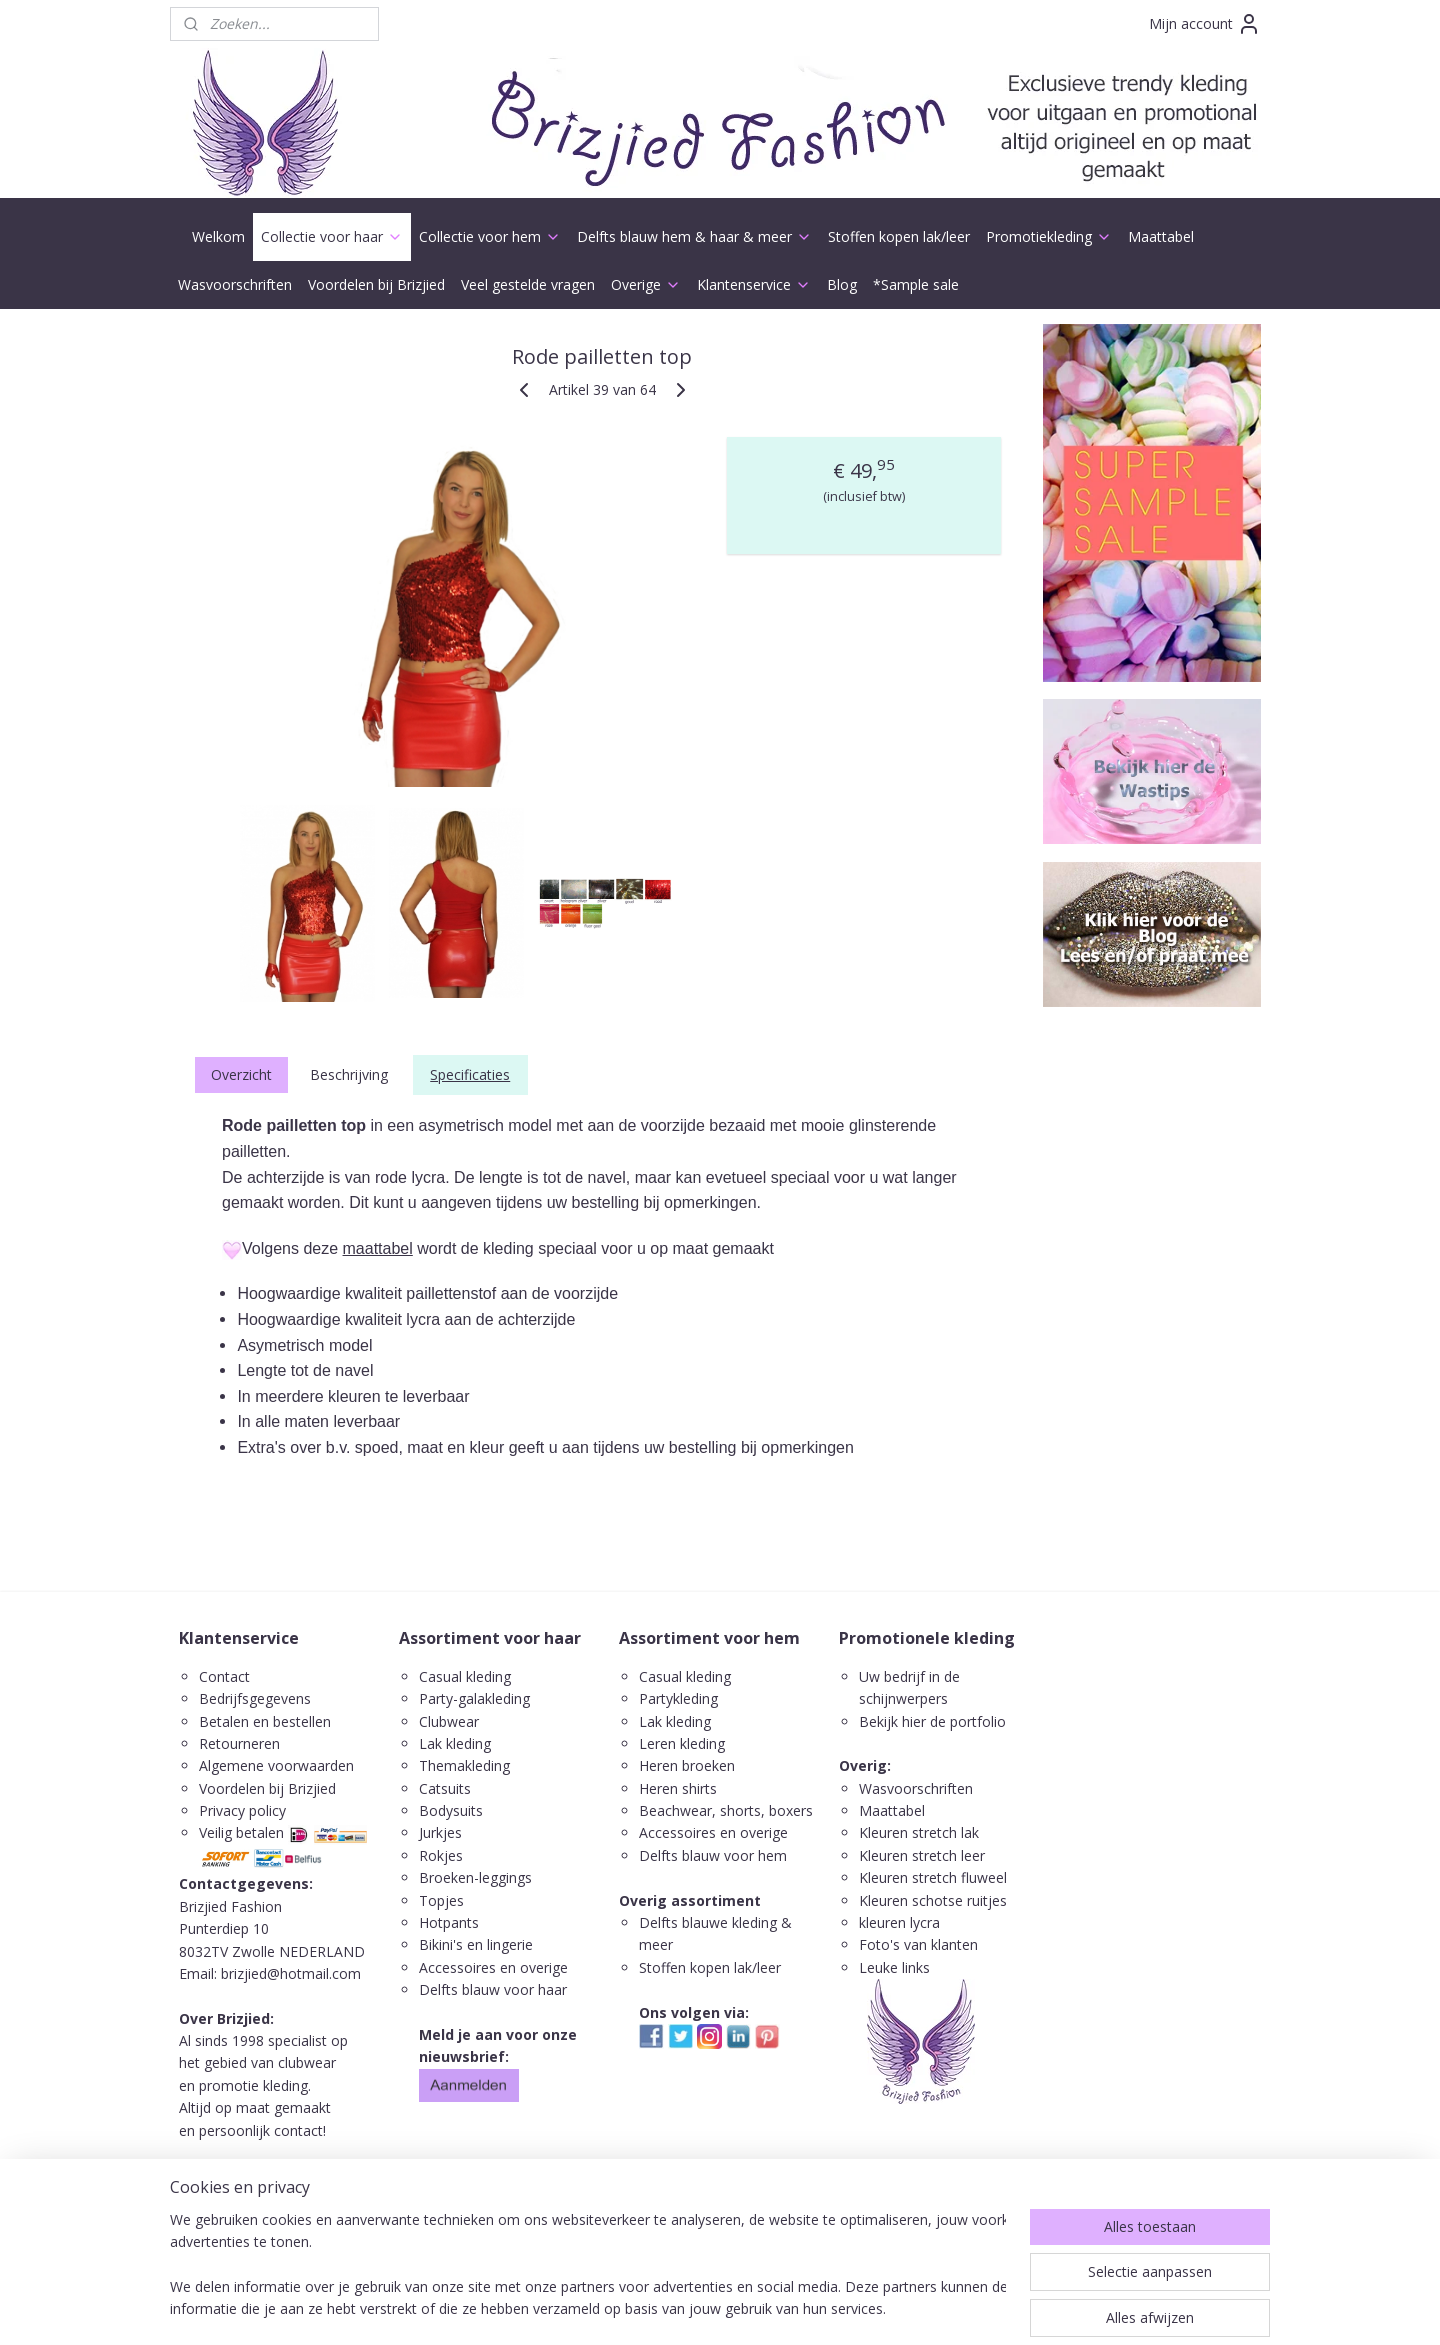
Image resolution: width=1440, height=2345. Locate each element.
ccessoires (682, 1832)
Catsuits (445, 1788)
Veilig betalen (241, 1832)
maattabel (378, 1248)
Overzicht (241, 1074)
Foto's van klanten (918, 1944)
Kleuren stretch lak (919, 1832)
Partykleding (678, 1698)
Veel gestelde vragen (528, 284)
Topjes (441, 1900)
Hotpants (449, 1922)
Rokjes (441, 1855)
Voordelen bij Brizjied (376, 284)
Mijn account (1205, 24)
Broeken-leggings (475, 1877)
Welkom (218, 236)
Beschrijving (349, 1074)
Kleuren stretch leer (922, 1855)
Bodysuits (451, 1810)
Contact (224, 1676)
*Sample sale (916, 284)
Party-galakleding (474, 1698)
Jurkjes (440, 1832)
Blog (842, 284)
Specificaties (470, 1074)
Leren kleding (682, 1743)
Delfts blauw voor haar (493, 1989)
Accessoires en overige (493, 1967)
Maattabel (1161, 236)
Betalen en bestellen (265, 1721)
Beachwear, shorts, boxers (726, 1810)
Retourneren (239, 1743)
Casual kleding (467, 1676)
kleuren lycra (899, 1922)
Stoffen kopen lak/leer (899, 236)
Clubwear (449, 1721)
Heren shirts (678, 1788)
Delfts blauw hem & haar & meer (694, 236)
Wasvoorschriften (235, 284)
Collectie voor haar (332, 236)
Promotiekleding (1049, 236)
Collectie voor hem (490, 236)
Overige (646, 284)
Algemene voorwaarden (276, 1765)
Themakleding (466, 1765)
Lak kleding (455, 1743)
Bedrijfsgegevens (255, 1698)
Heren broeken (687, 1765)
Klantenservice (754, 284)
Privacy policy (242, 1810)
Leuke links (894, 1967)
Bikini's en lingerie (476, 1944)
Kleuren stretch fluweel (933, 1877)
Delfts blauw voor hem (713, 1855)
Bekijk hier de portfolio (932, 1721)
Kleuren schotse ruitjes (933, 1900)
